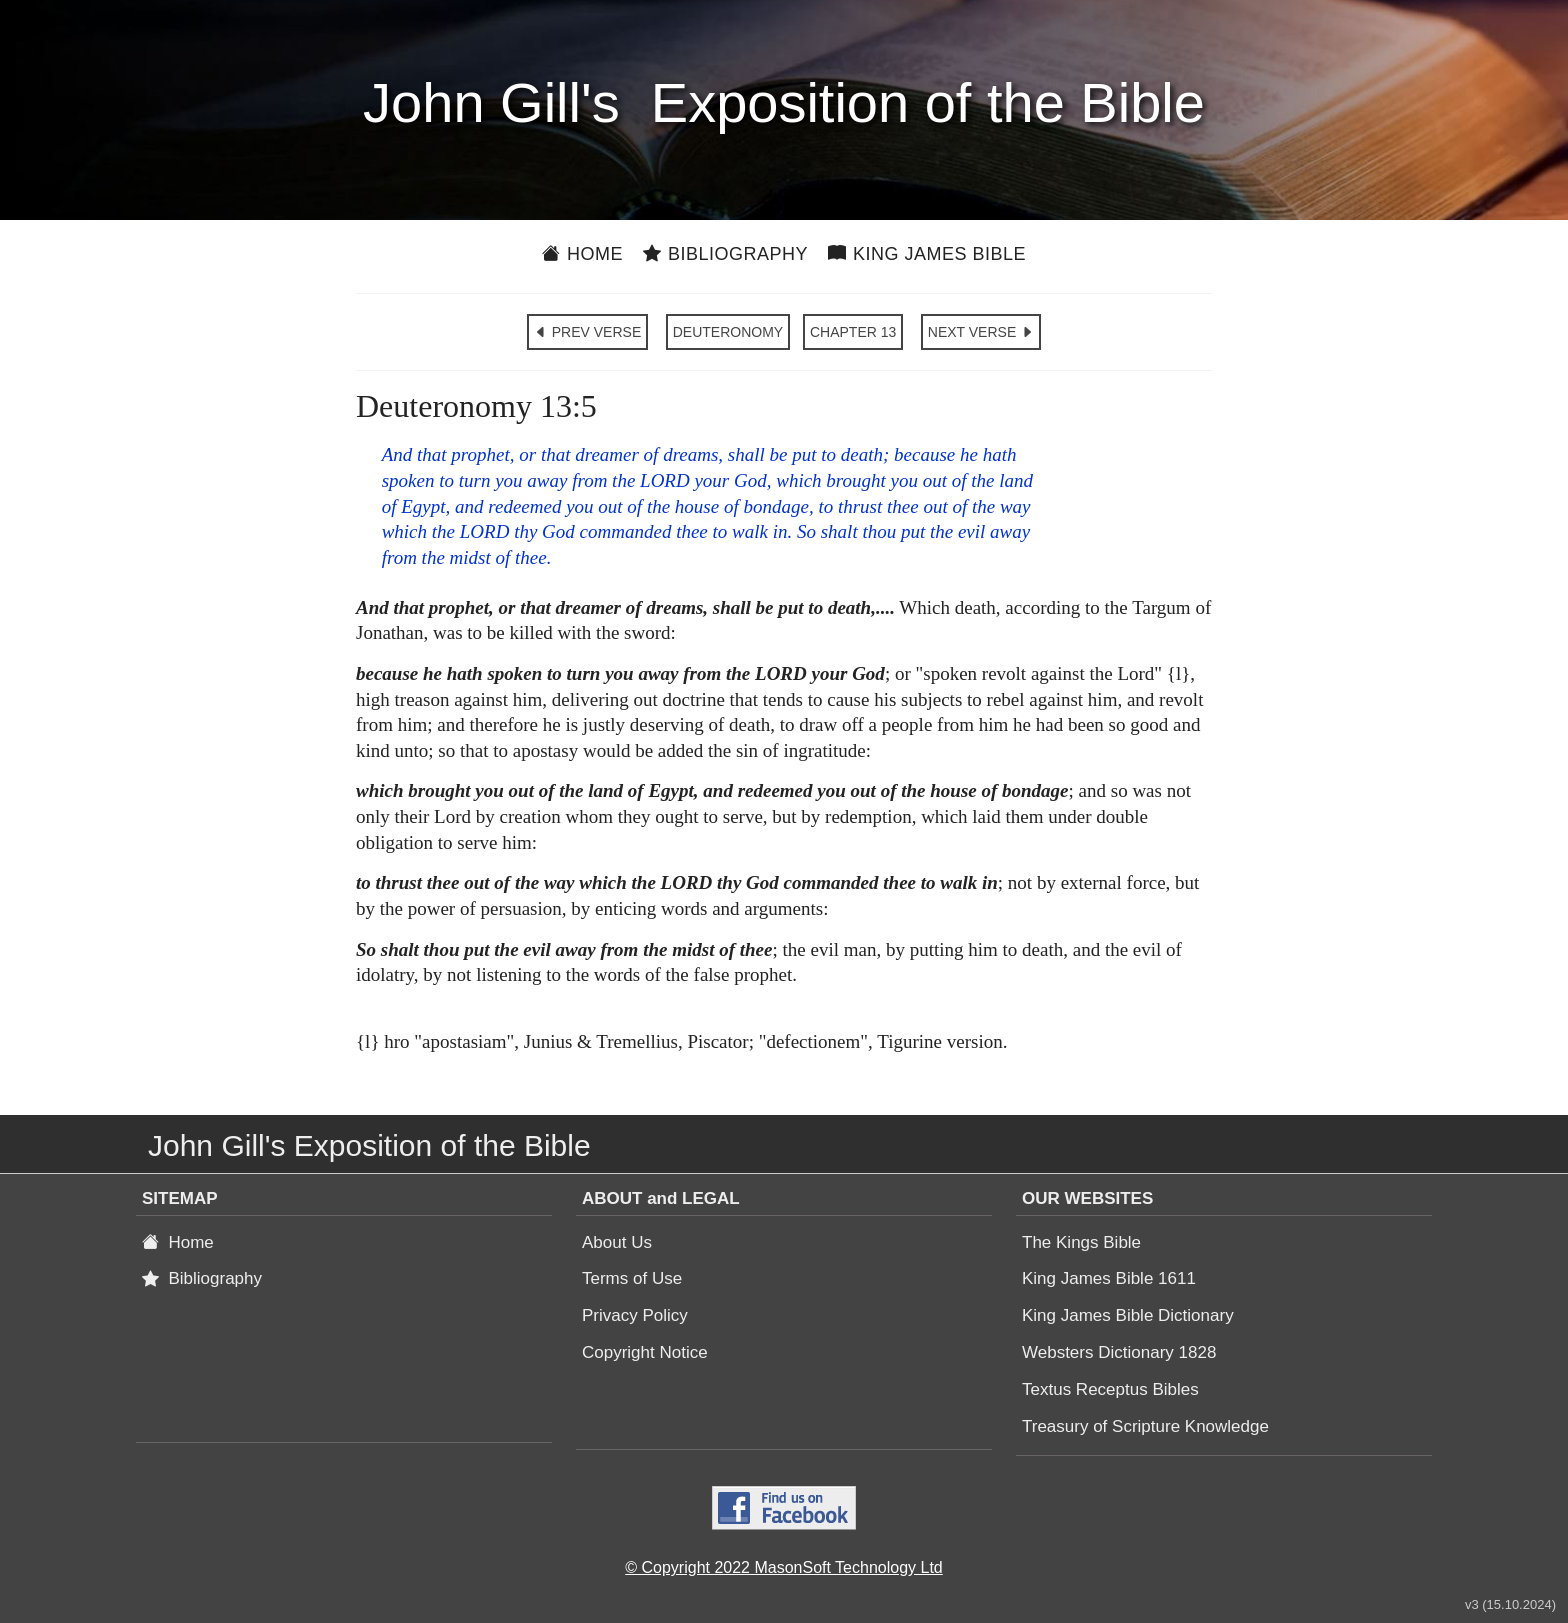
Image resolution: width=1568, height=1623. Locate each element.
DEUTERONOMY (728, 332)
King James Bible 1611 (1109, 1278)
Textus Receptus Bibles (1110, 1389)
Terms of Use (632, 1278)
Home (582, 254)
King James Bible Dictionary (1128, 1315)
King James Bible (927, 254)
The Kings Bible (1081, 1242)
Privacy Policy (635, 1315)
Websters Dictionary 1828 (1119, 1352)
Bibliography (725, 254)
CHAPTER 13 (853, 332)
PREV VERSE (587, 332)
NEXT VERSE (981, 332)
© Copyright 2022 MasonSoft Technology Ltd (783, 1567)
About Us (617, 1242)
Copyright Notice (645, 1352)
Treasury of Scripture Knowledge (1145, 1426)
